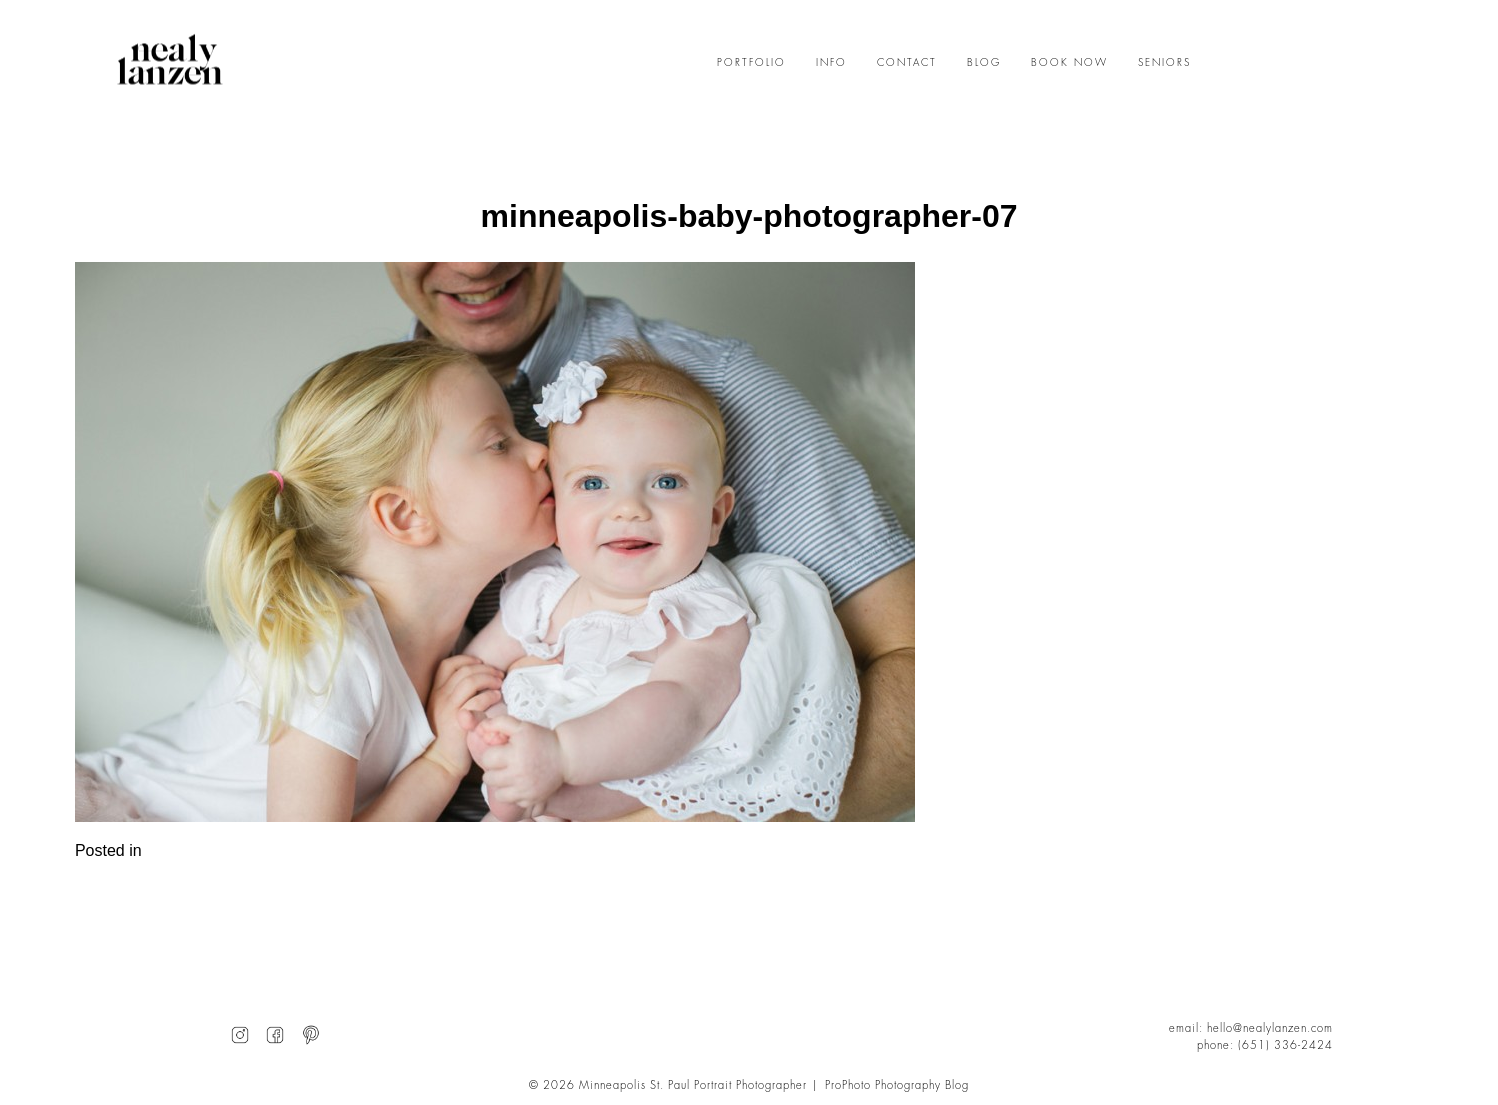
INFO (831, 63)
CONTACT (907, 63)
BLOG (984, 63)
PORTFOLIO (751, 63)
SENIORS (1164, 63)
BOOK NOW (1069, 63)
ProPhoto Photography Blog (897, 1085)
